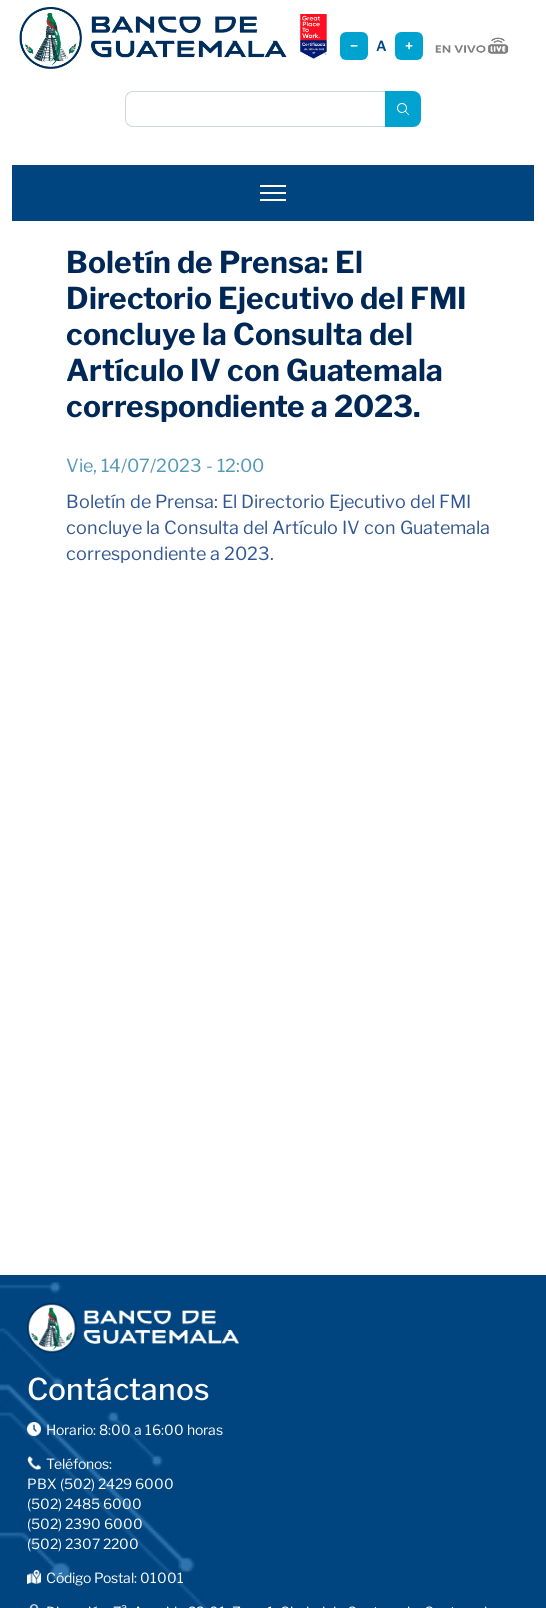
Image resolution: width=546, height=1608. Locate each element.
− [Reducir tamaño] (354, 45)
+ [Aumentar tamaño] (409, 45)
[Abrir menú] (273, 193)
